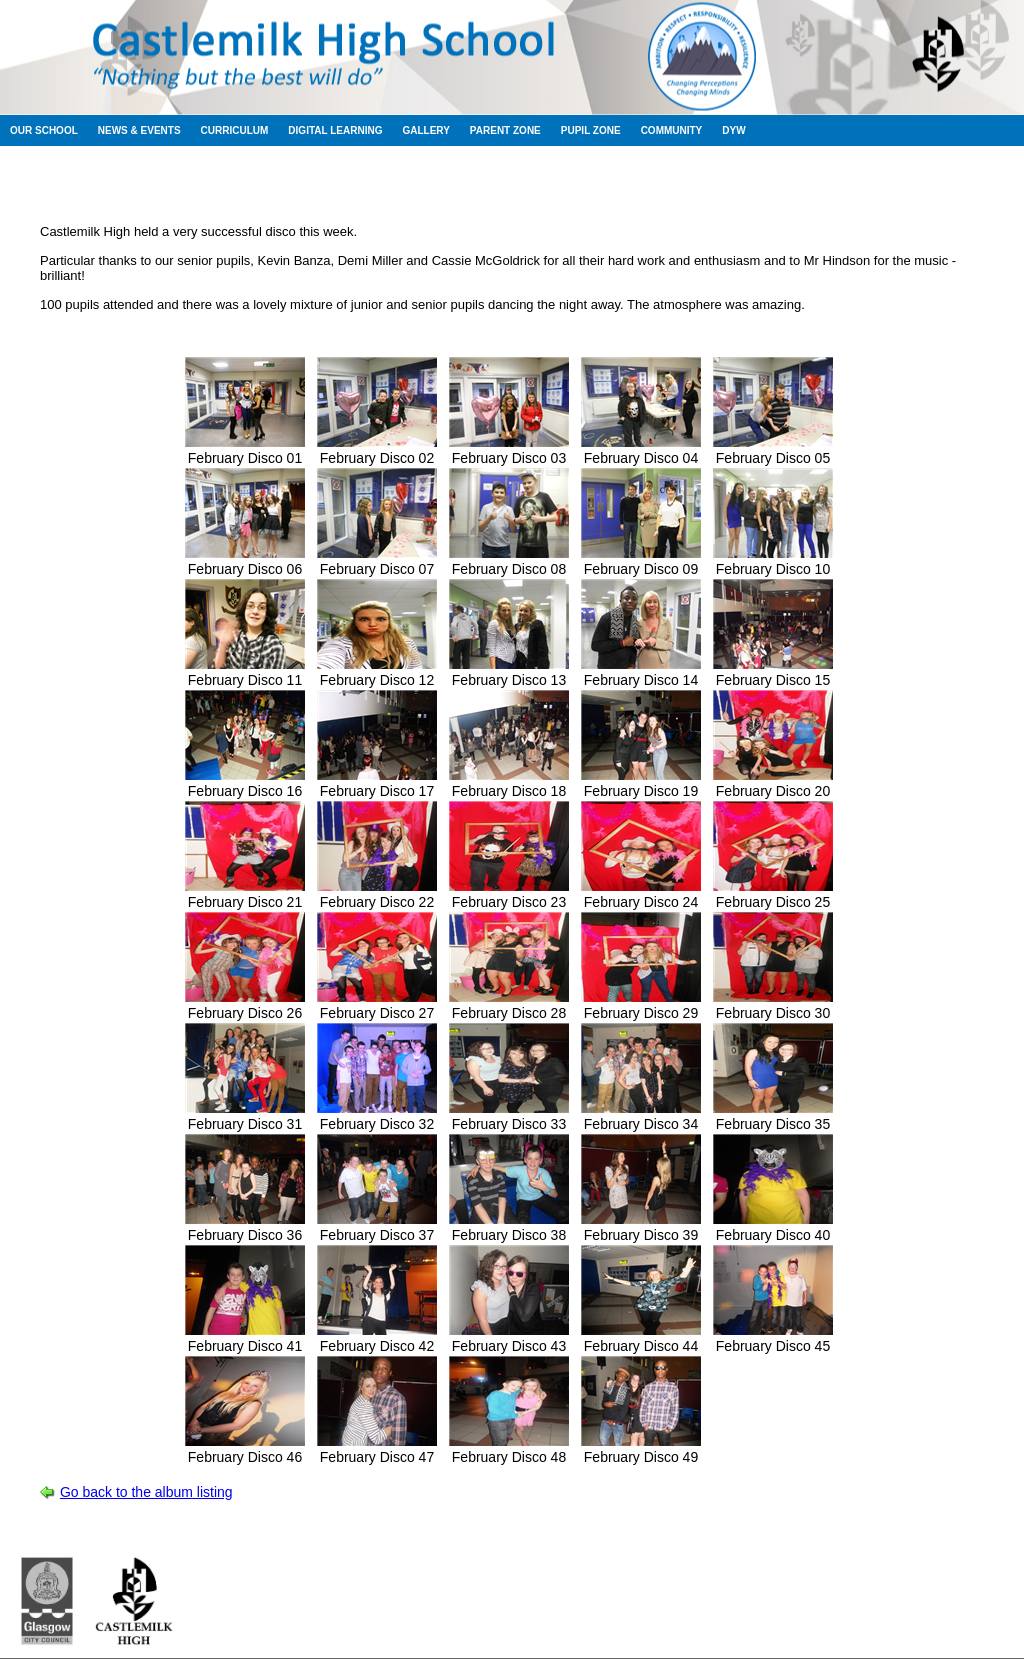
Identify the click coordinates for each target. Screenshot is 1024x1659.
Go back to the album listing (146, 1492)
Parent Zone (505, 130)
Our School (44, 130)
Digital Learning (335, 130)
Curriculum (235, 130)
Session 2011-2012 (427, 179)
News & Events (139, 130)
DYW (733, 130)
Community (672, 130)
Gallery (425, 130)
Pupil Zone (591, 130)
